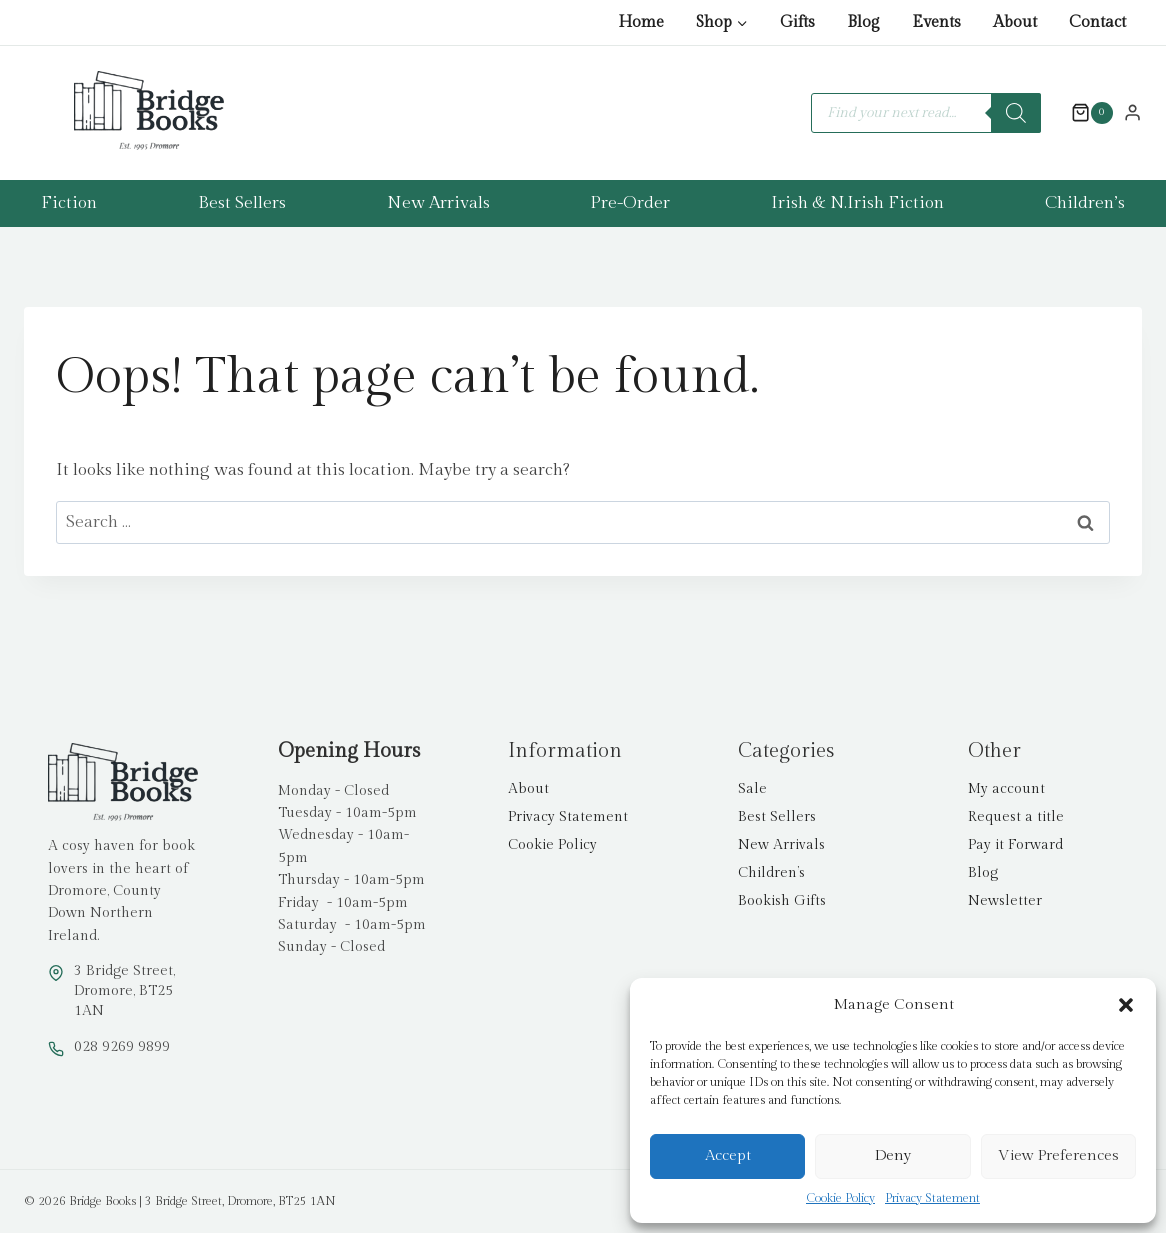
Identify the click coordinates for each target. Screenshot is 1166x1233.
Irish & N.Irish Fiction (857, 203)
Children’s (1085, 203)
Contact (1097, 22)
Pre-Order (630, 203)
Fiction (69, 203)
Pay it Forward (1015, 845)
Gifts (797, 22)
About (1015, 22)
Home (641, 22)
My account (1006, 789)
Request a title (1016, 817)
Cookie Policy (840, 1198)
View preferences (1058, 1155)
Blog (863, 22)
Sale (752, 789)
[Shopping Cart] (1082, 113)
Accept (728, 1155)
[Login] (1132, 112)
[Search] (1016, 113)
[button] (1126, 1005)
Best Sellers (242, 203)
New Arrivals (438, 203)
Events (936, 22)
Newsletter (1005, 901)
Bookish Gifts (782, 901)
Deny (893, 1155)
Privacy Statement (932, 1198)
